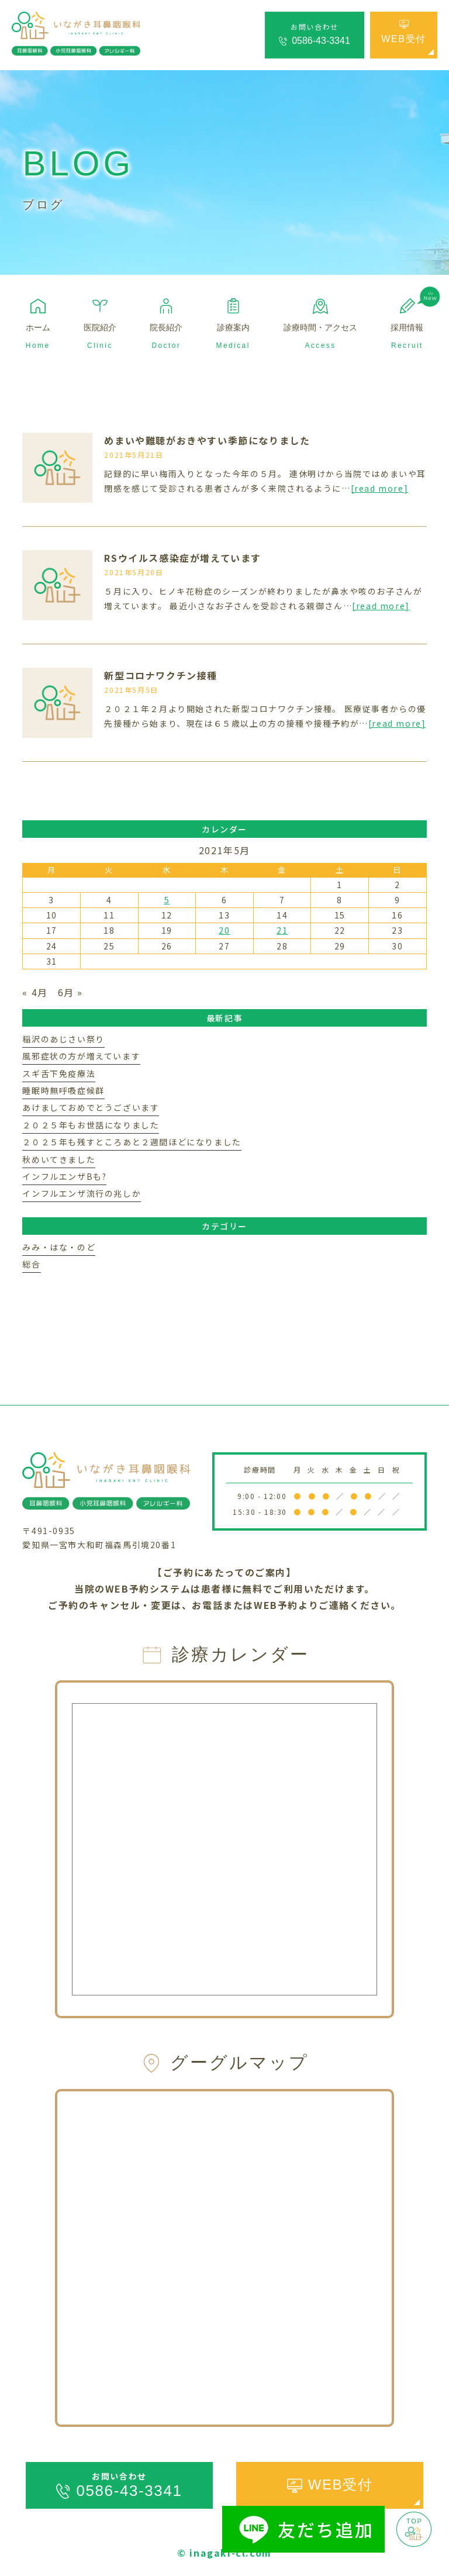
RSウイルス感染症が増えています (182, 558)
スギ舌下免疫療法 (58, 1073)
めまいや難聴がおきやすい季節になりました (207, 440)
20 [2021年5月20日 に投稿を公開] (224, 930)
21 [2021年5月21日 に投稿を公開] (282, 930)
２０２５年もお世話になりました (90, 1125)
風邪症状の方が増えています (81, 1056)
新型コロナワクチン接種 (160, 675)
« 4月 (34, 992)
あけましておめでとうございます (90, 1107)
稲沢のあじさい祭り (63, 1039)
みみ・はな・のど (58, 1247)
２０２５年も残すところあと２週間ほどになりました (131, 1142)
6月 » (70, 992)
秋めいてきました (58, 1159)
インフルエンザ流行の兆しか (81, 1193)
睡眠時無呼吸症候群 (63, 1090)
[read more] (380, 488)
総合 (31, 1264)
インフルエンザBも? (64, 1176)
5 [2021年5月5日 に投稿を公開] (167, 900)
